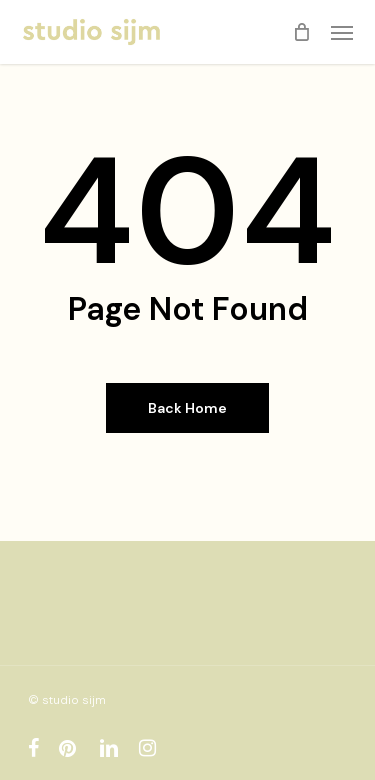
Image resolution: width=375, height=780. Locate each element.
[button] (342, 32)
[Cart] (302, 32)
